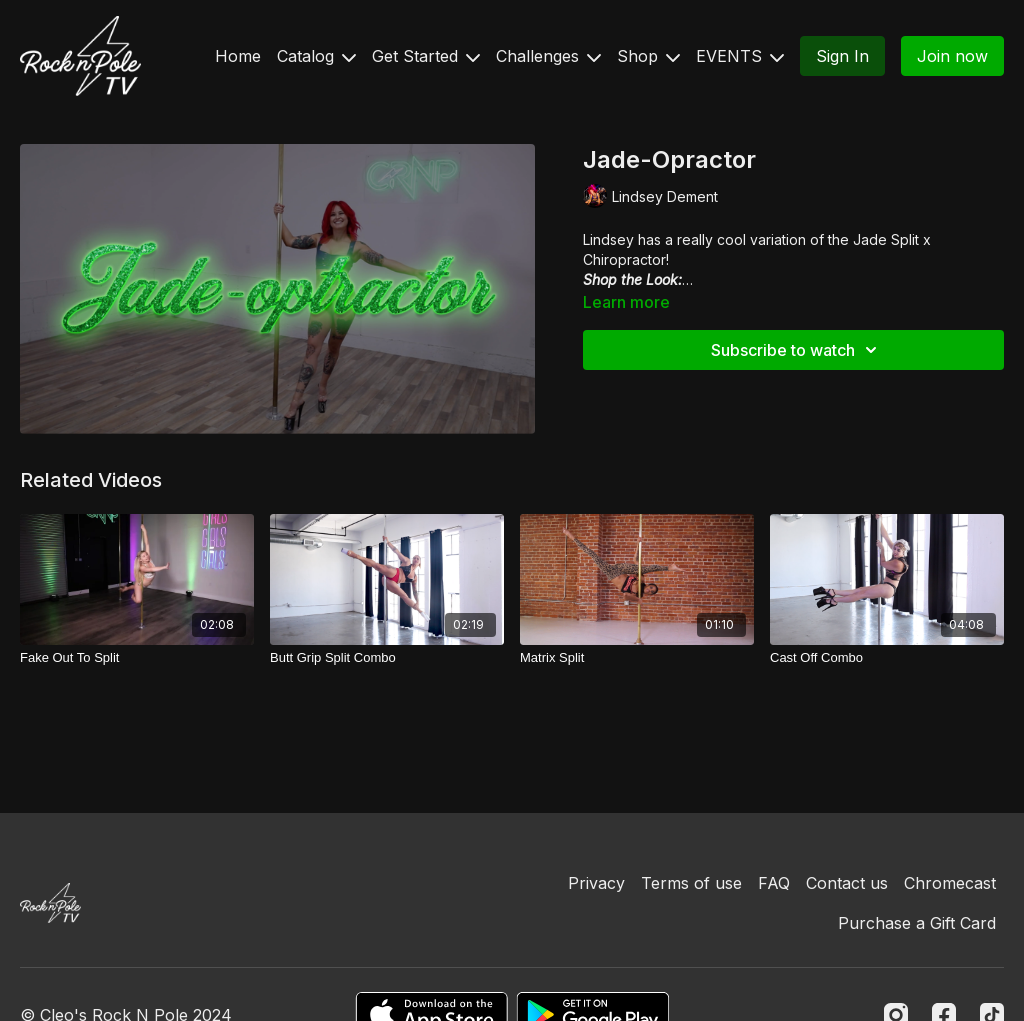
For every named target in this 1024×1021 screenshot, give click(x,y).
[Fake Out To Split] (137, 658)
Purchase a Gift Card (917, 923)
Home (238, 56)
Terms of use (691, 883)
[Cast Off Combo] (887, 658)
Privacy (596, 883)
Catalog (316, 56)
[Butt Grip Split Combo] (387, 658)
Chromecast (950, 883)
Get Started (426, 56)
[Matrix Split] (637, 658)
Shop (648, 56)
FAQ (774, 883)
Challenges (548, 56)
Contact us (847, 883)
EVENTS (740, 56)
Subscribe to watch (797, 350)
